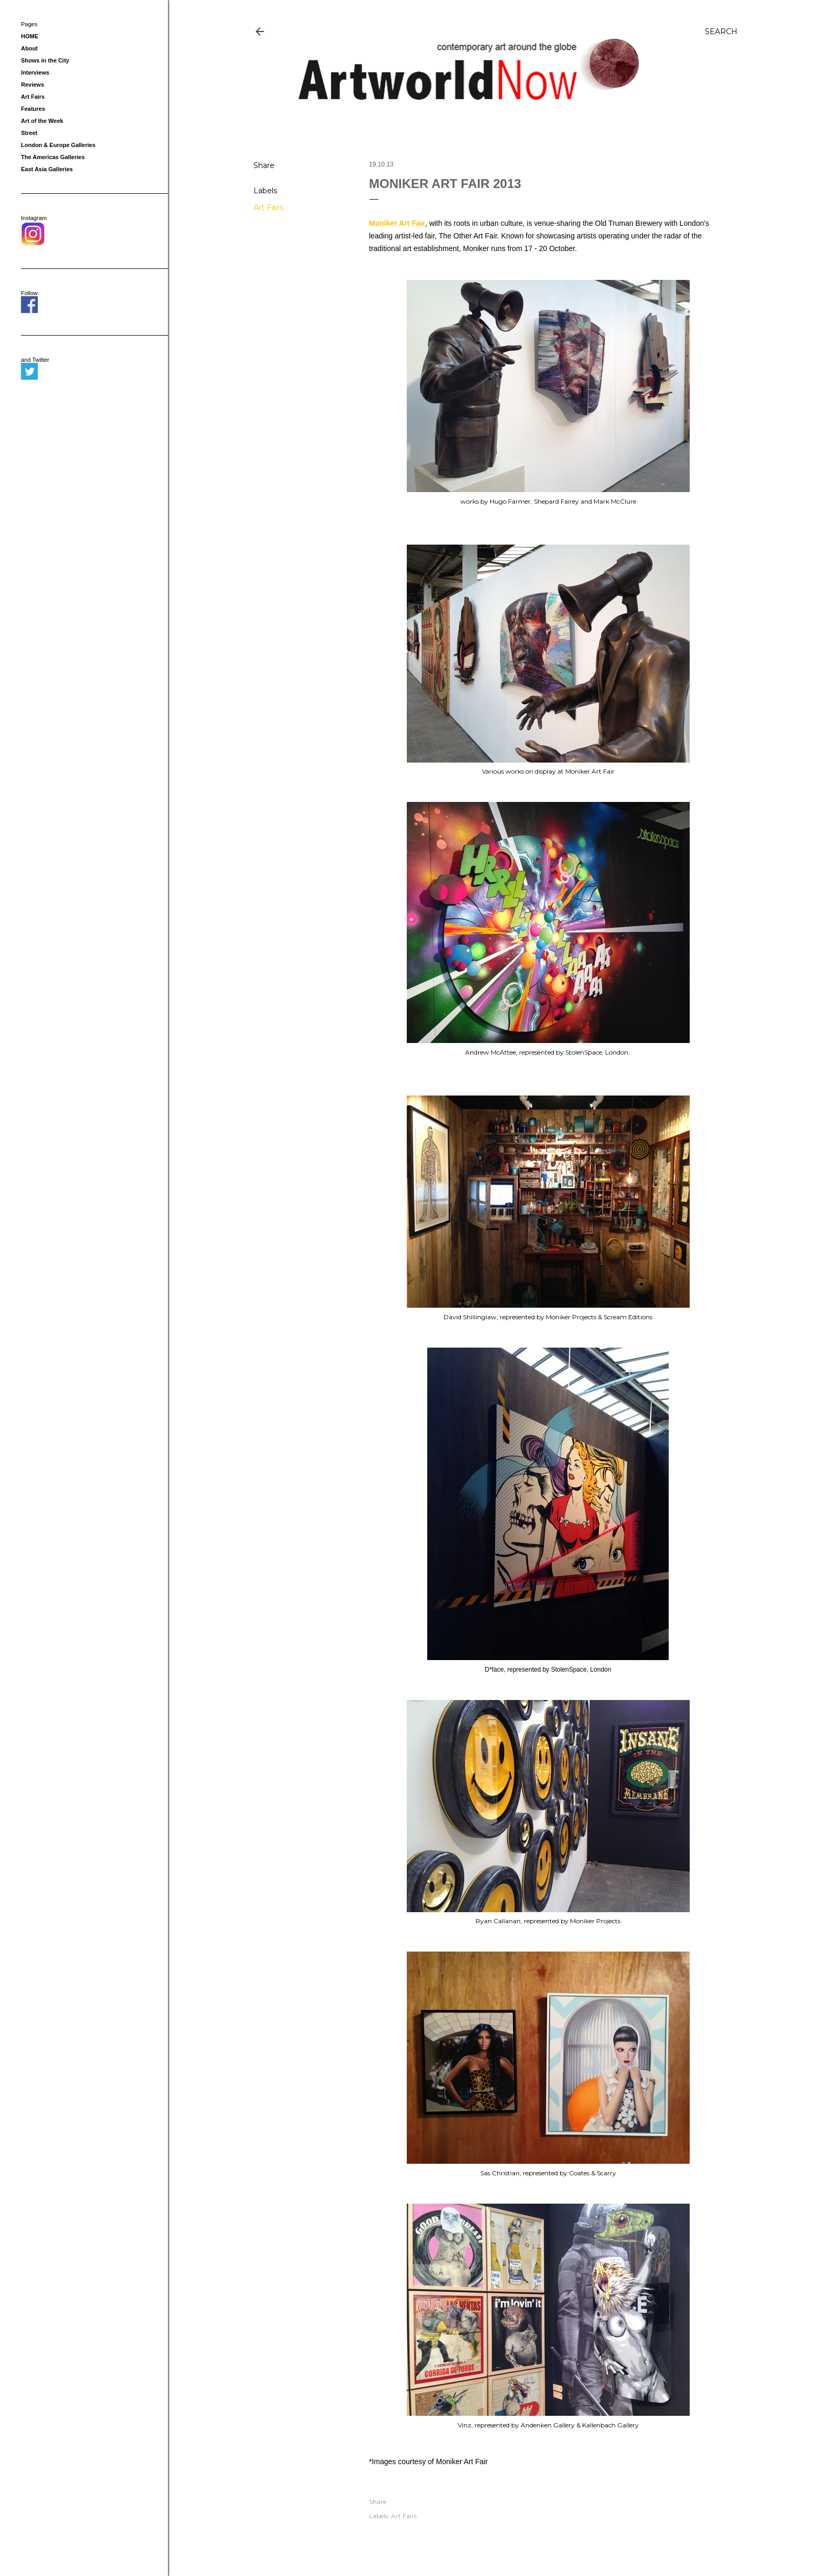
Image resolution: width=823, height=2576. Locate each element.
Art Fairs (268, 207)
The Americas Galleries (53, 157)
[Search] (721, 31)
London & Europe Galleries (58, 145)
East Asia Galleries (47, 169)
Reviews (32, 84)
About (29, 48)
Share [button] (264, 165)
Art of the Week (42, 121)
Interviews (35, 72)
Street (29, 133)
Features (33, 109)
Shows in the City (45, 60)
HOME (29, 36)
